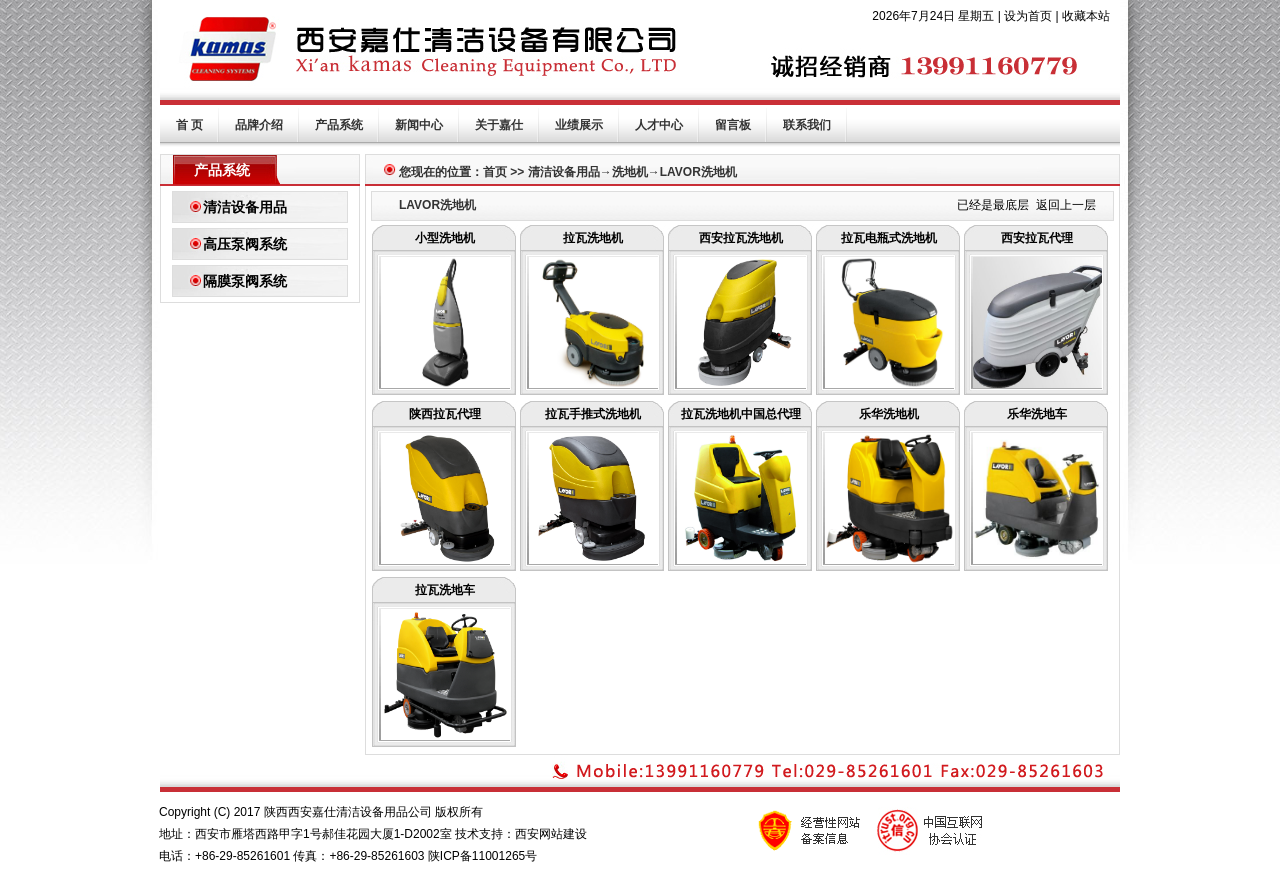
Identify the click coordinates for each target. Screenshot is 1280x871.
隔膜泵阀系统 (245, 281)
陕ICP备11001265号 (482, 856)
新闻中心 (419, 125)
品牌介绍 (259, 125)
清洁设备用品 (245, 207)
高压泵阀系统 (245, 244)
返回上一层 (1066, 205)
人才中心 (659, 125)
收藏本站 (1086, 16)
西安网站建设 (551, 834)
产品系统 (339, 125)
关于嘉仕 (499, 125)
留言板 (733, 125)
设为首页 (1028, 16)
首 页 (189, 125)
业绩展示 (579, 125)
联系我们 (807, 125)
